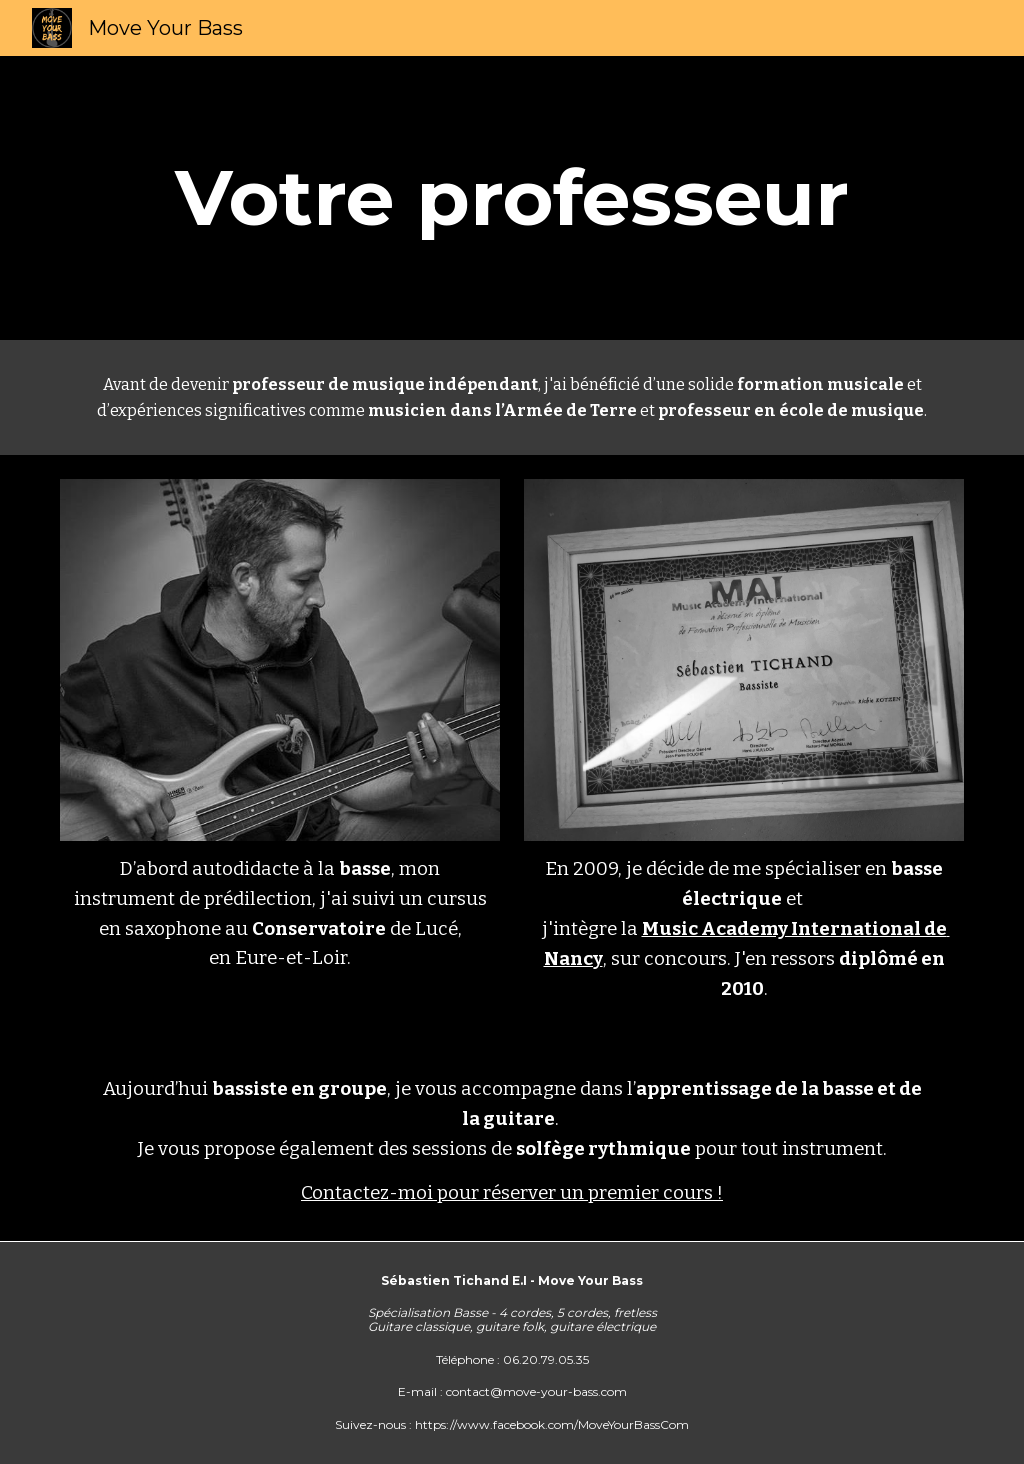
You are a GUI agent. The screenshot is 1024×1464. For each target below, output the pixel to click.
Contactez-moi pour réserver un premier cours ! (512, 1193)
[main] (512, 198)
